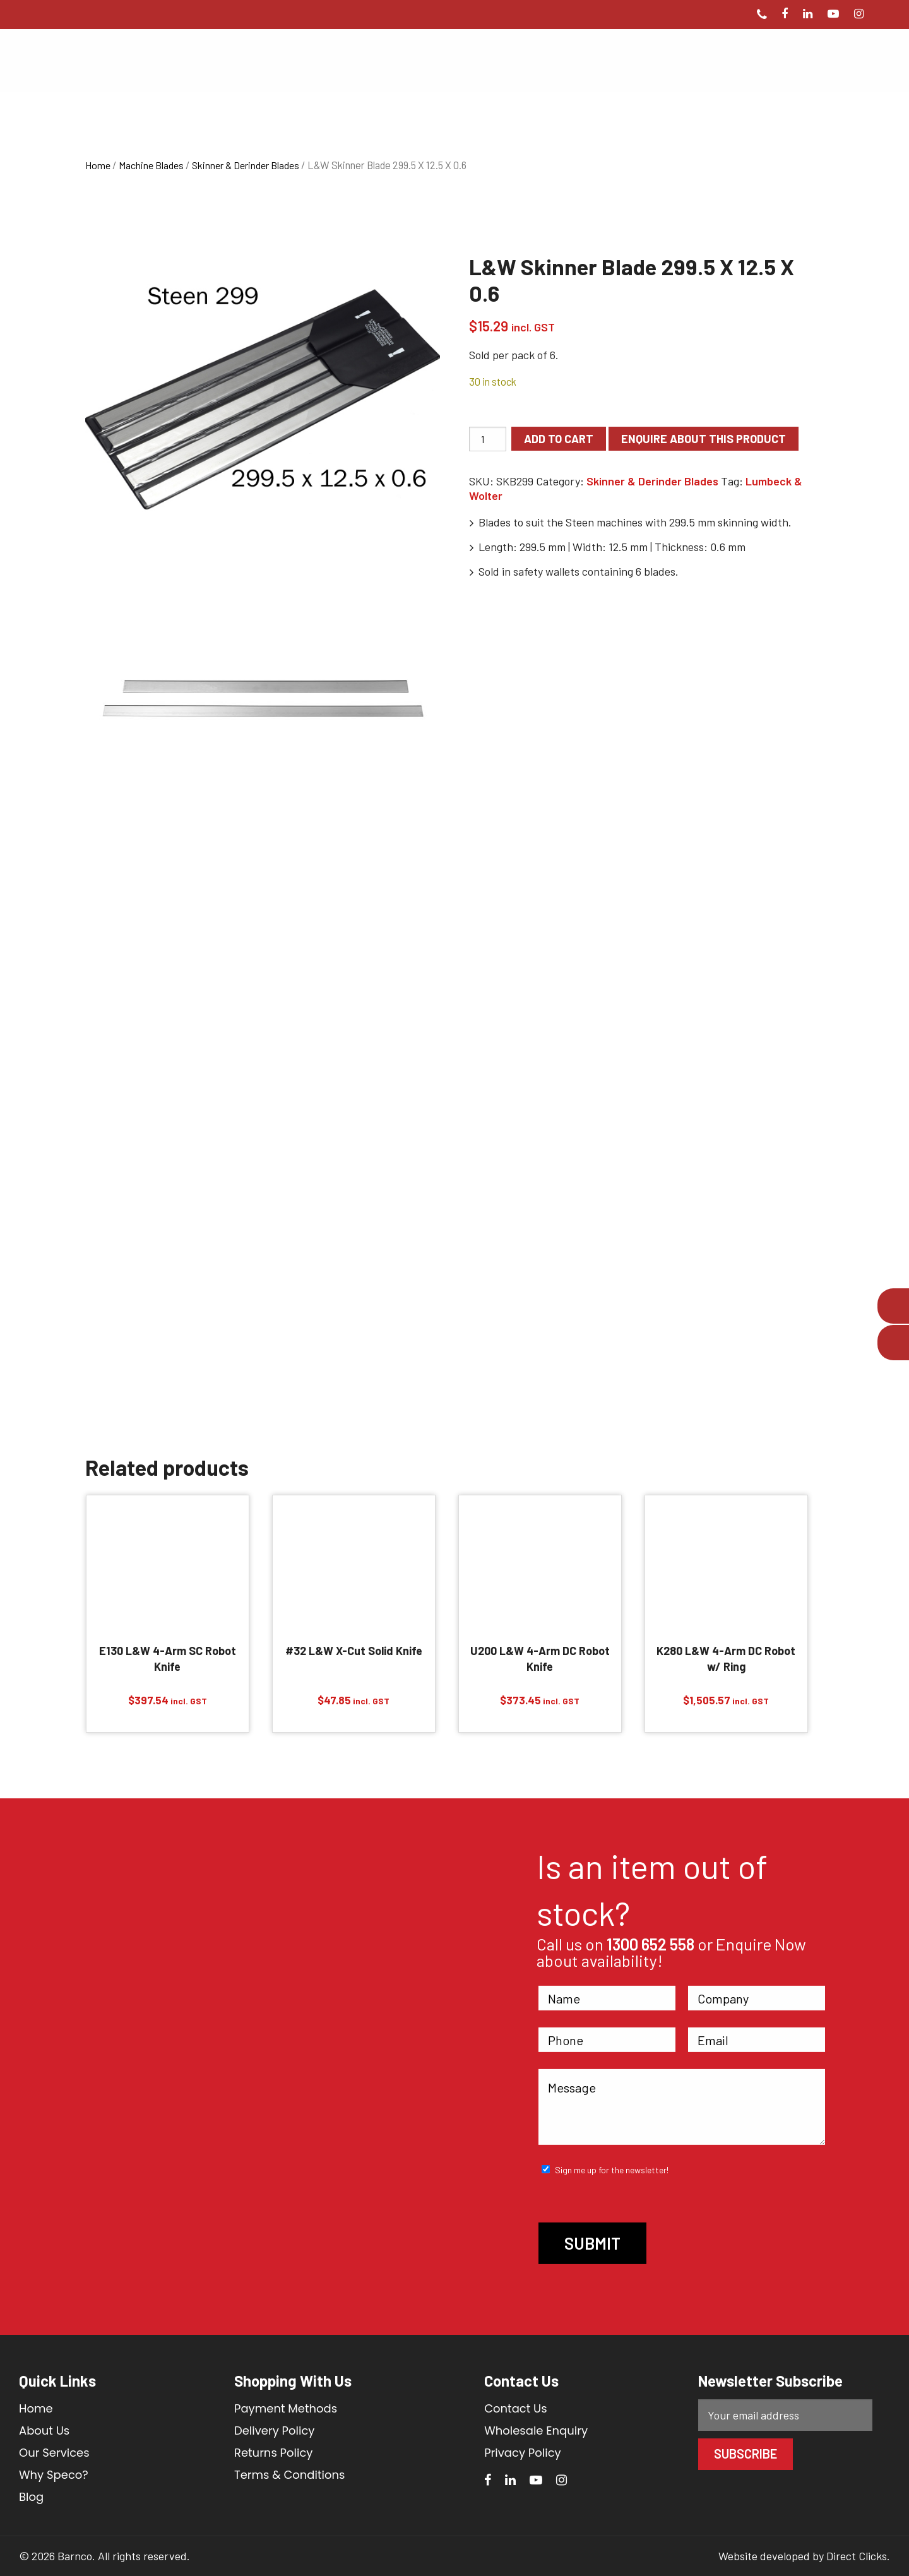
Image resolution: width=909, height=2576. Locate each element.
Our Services (54, 2452)
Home (97, 165)
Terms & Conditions (289, 2475)
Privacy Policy (522, 2452)
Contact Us (515, 2408)
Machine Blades (151, 165)
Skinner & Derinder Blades (245, 165)
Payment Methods (285, 2408)
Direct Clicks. (858, 2556)
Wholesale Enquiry (536, 2430)
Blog (31, 2497)
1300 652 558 (650, 1944)
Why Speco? (53, 2475)
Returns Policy (273, 2452)
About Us (44, 2430)
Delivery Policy (274, 2430)
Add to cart (558, 439)
